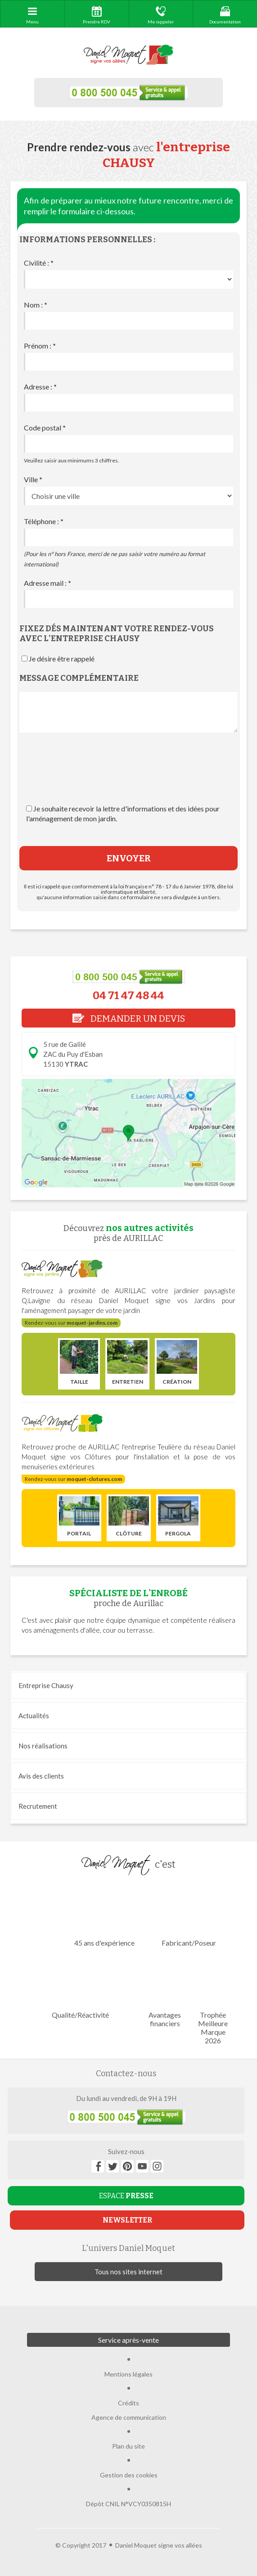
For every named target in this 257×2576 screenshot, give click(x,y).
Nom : (35, 304)
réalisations (43, 1746)
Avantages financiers (164, 1992)
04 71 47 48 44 (128, 995)
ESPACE (126, 2195)
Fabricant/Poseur (188, 1915)
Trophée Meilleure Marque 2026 (213, 2000)
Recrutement (37, 1806)
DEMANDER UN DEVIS (128, 1018)
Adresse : (40, 386)
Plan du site (128, 2446)
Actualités (33, 1715)
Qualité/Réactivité (80, 1987)
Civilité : (39, 262)
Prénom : (40, 345)
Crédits (128, 2403)
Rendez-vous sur (71, 1322)
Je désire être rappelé (62, 658)
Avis (41, 1776)
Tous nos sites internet (128, 2272)
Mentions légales (128, 2374)
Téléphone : (43, 521)
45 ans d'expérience (104, 1915)
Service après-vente (128, 2340)
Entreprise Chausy (45, 1685)
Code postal (45, 427)
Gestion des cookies (129, 2475)
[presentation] (128, 777)
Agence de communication (128, 2417)
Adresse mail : (47, 583)
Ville (33, 479)
